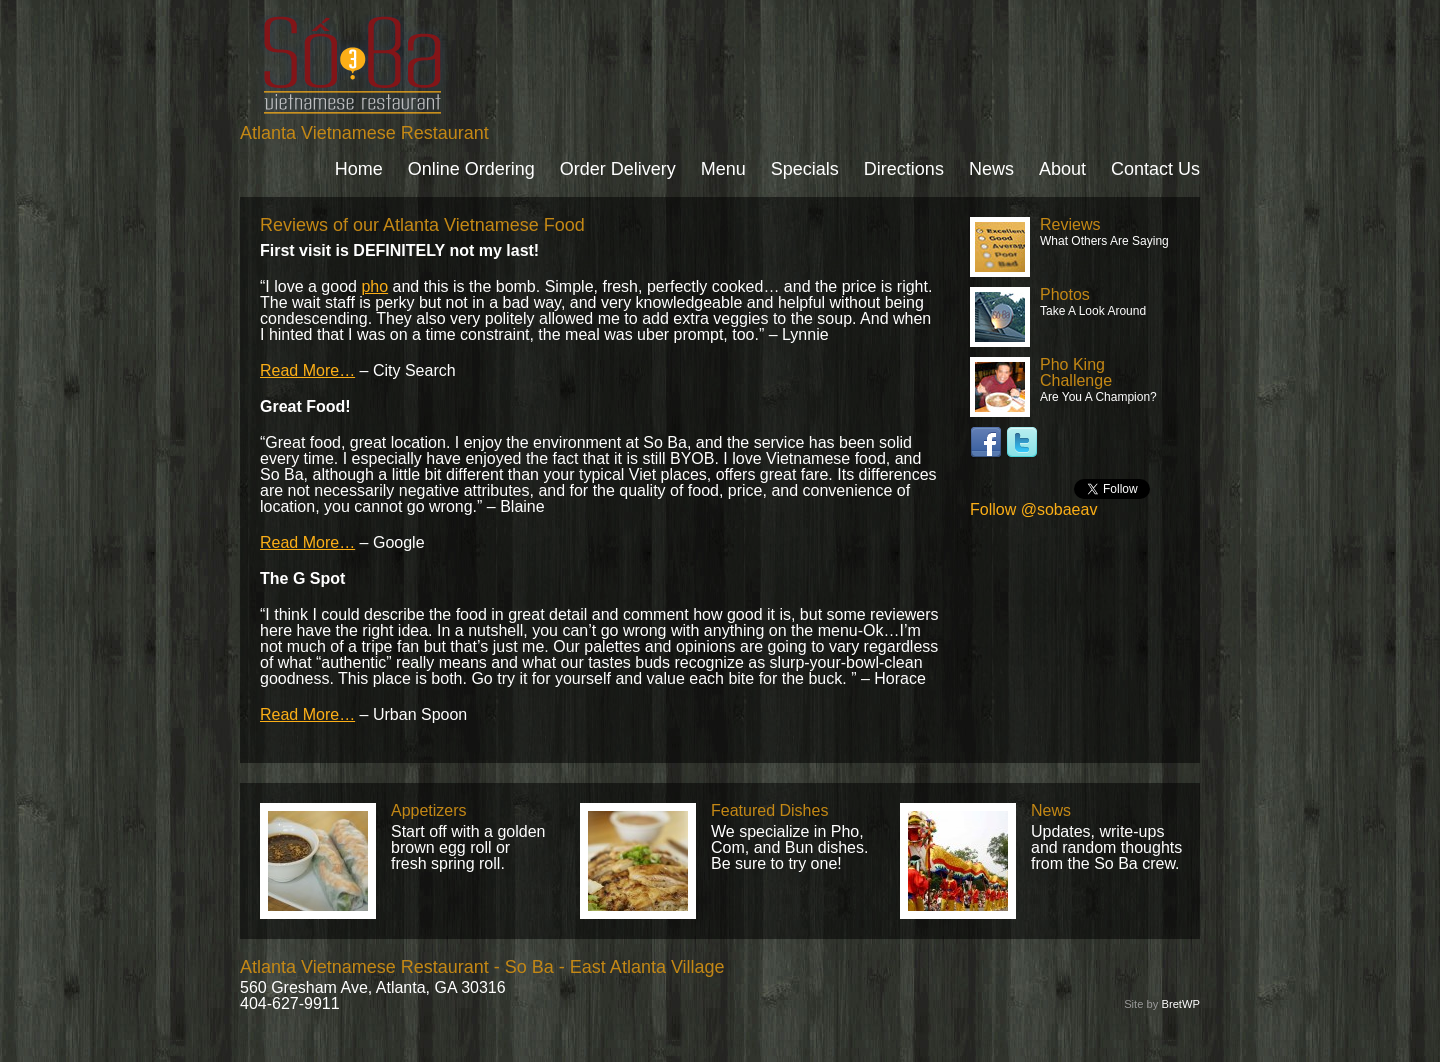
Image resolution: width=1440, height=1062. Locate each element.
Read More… (307, 370)
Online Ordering (471, 169)
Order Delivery (618, 169)
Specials (805, 169)
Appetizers (429, 810)
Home (359, 169)
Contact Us (1155, 169)
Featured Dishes (769, 810)
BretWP (1180, 1004)
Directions (904, 169)
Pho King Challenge (1076, 372)
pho (374, 286)
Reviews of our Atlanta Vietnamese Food (422, 225)
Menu (723, 169)
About (1062, 169)
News (991, 169)
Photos (1065, 294)
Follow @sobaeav (1033, 509)
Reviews (1070, 224)
